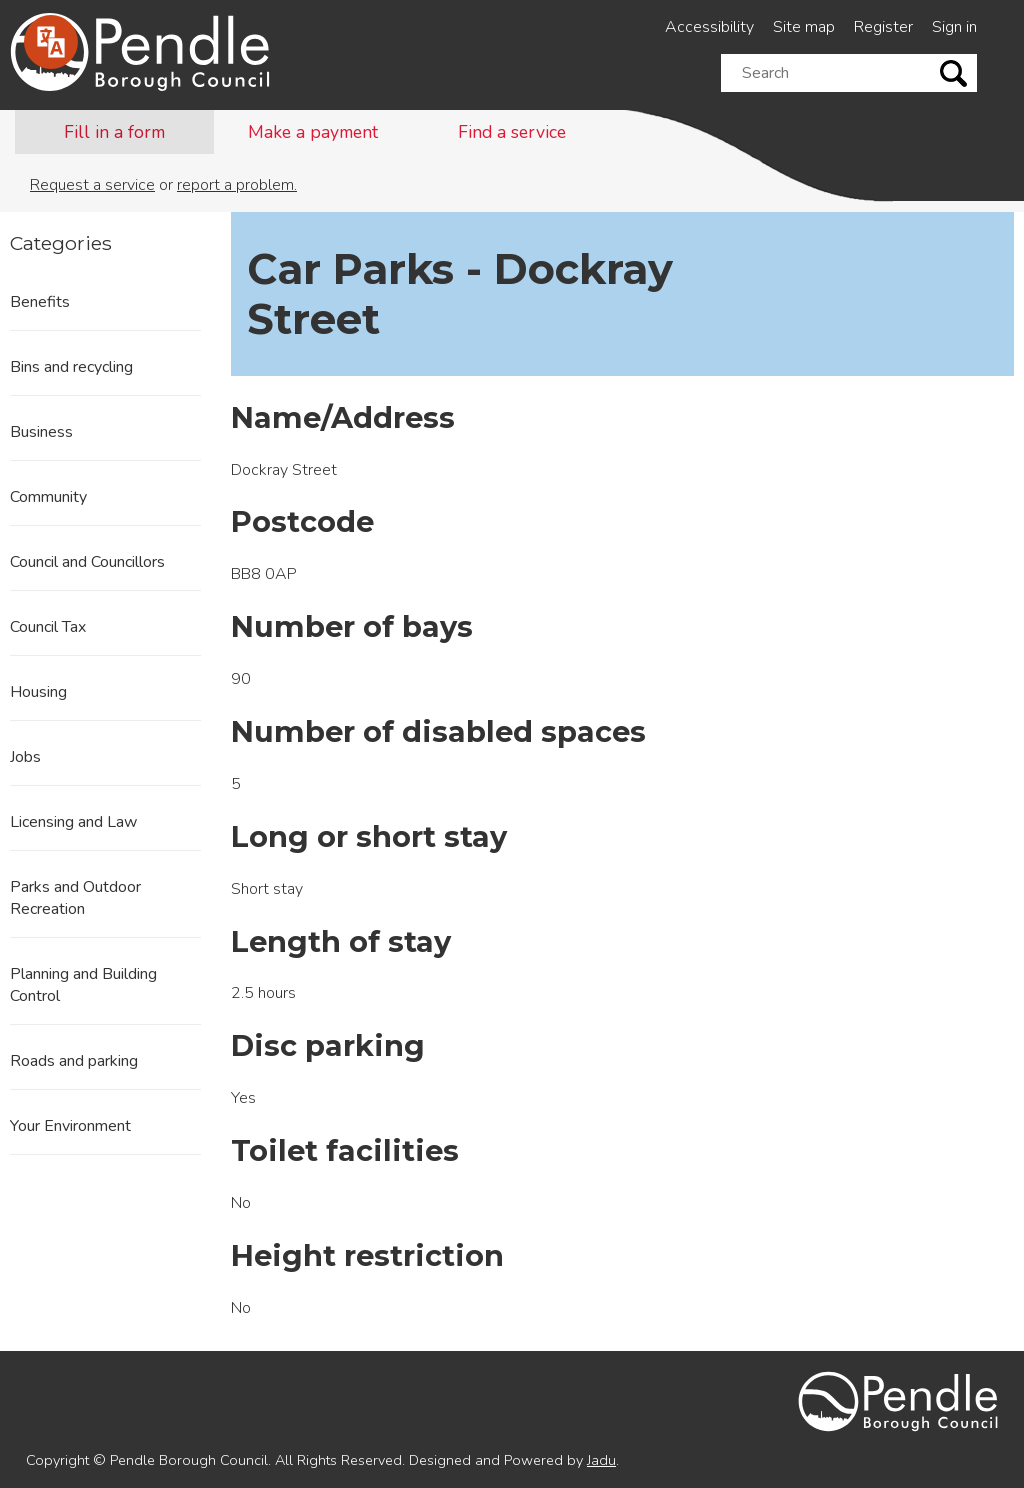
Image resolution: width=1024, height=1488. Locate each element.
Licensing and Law (73, 822)
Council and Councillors (87, 562)
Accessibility (709, 27)
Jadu (601, 1460)
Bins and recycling (71, 367)
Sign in (954, 27)
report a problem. (237, 185)
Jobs (25, 757)
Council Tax (48, 627)
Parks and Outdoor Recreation (75, 898)
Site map (804, 27)
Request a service (92, 185)
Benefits (40, 302)
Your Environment (70, 1126)
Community (48, 497)
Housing (38, 692)
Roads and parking (74, 1061)
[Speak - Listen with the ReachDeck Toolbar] (51, 42)
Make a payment (313, 132)
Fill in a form (114, 132)
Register (883, 27)
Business (41, 432)
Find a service (512, 132)
